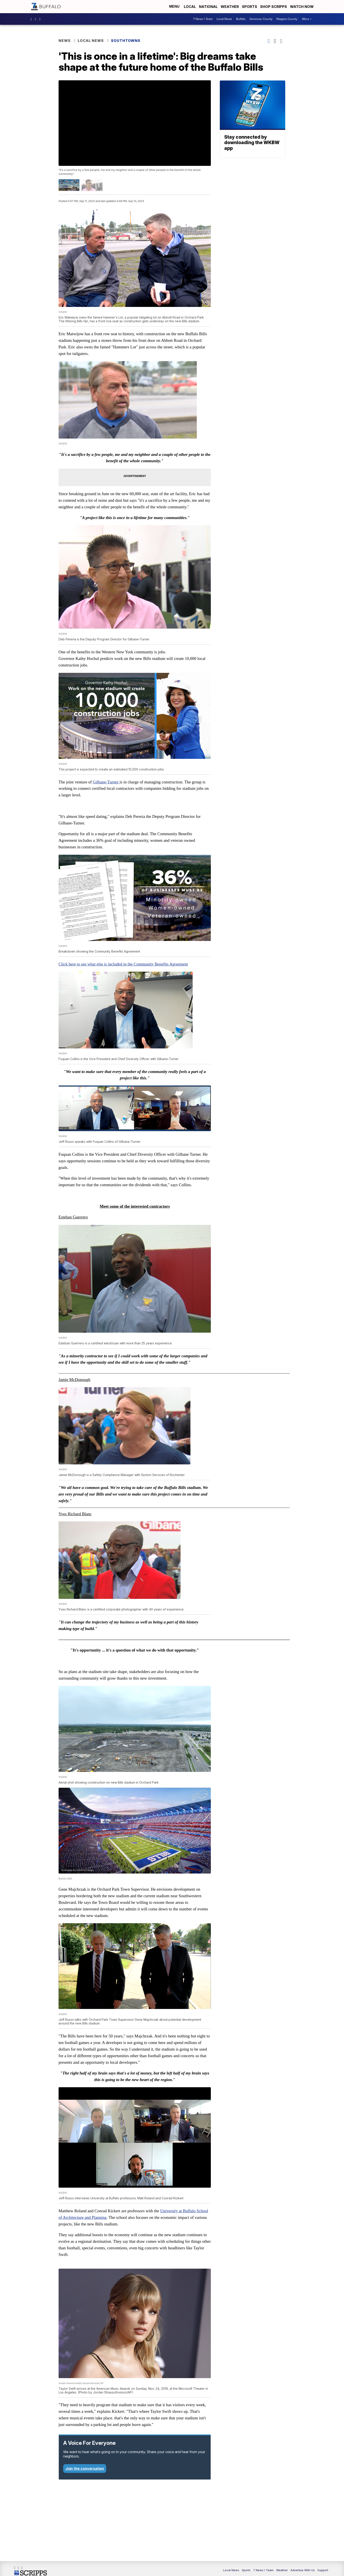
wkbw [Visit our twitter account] (41, 19)
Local (190, 6)
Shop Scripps (273, 6)
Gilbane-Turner (106, 779)
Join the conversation (85, 2462)
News (65, 40)
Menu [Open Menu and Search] (174, 6)
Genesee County (260, 19)
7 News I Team (203, 19)
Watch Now (302, 6)
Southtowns (126, 40)
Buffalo (240, 19)
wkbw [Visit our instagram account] (36, 19)
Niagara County (286, 19)
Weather (230, 6)
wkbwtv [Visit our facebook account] (32, 19)
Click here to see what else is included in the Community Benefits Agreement (123, 961)
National (208, 6)
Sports (249, 6)
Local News (224, 19)
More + (307, 19)
